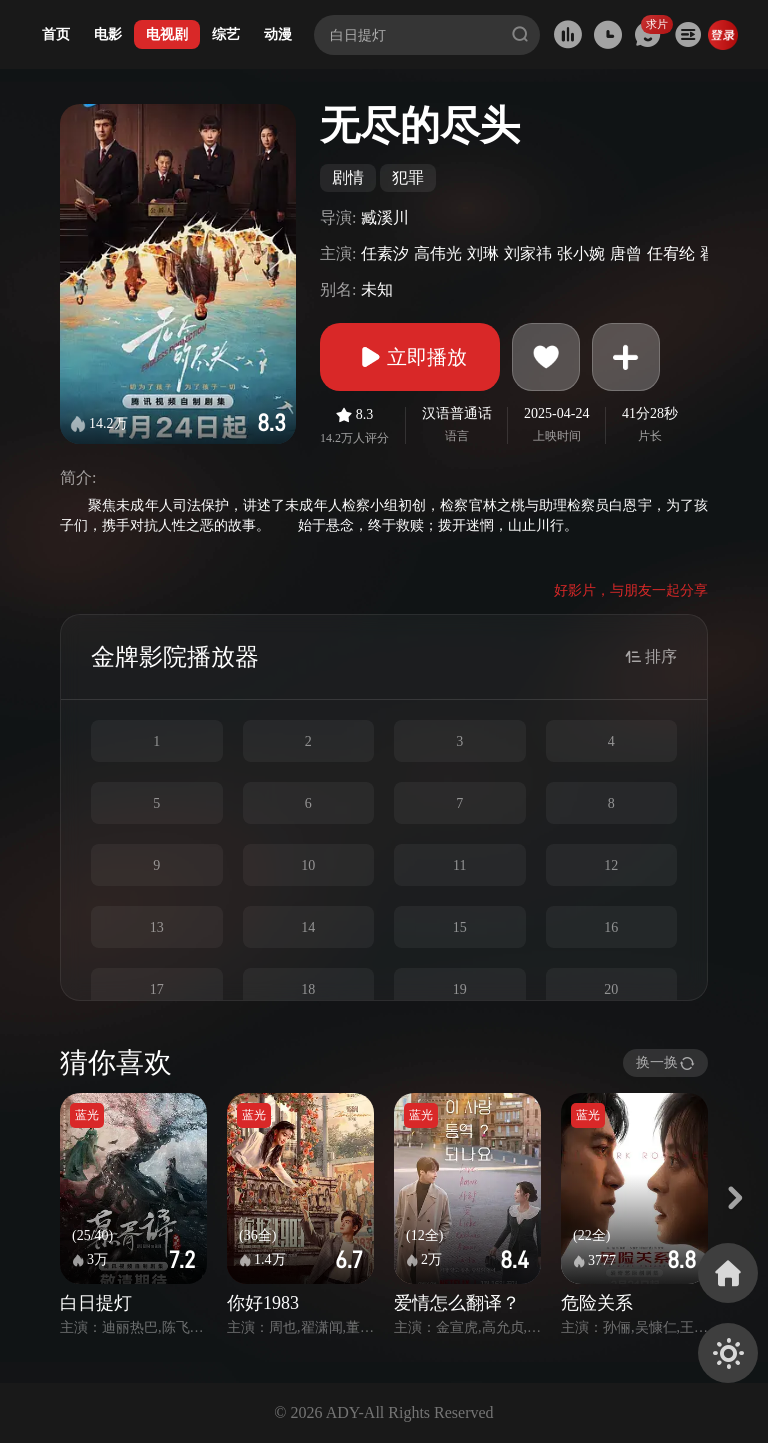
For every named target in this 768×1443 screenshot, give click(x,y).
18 (308, 989)
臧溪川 (385, 217)
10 (308, 865)
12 (611, 865)
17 (157, 989)
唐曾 (626, 253)
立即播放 (410, 357)
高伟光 (438, 253)
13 (157, 927)
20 (611, 989)
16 (611, 927)
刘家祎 (528, 253)
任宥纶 (671, 253)
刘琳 (483, 253)
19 (460, 989)
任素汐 (385, 253)
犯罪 (408, 177)
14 (308, 927)
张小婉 (581, 253)
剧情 (348, 177)
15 (460, 927)
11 (459, 865)
